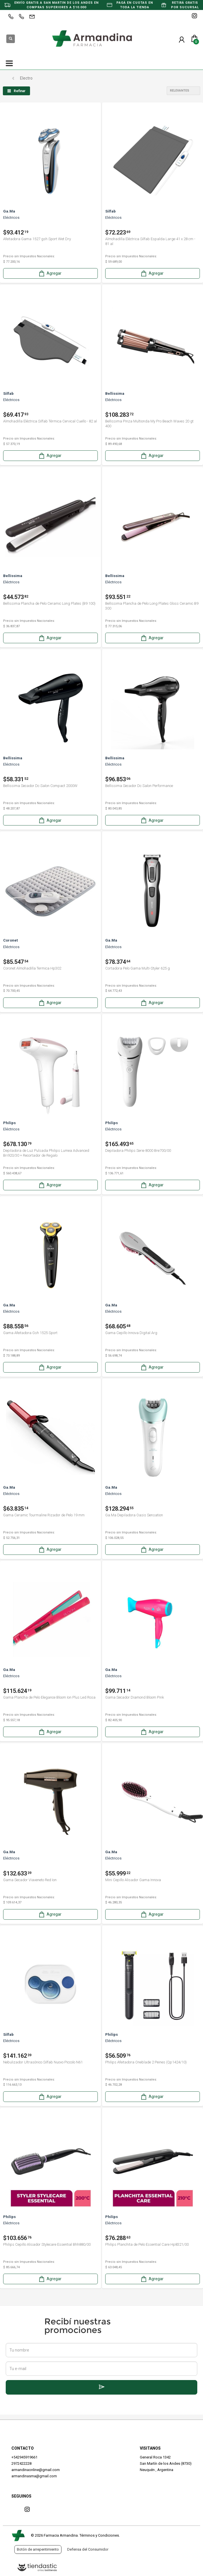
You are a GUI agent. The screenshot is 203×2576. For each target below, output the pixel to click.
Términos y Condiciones (99, 2535)
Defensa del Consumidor (87, 2549)
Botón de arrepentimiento (38, 2549)
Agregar (49, 273)
